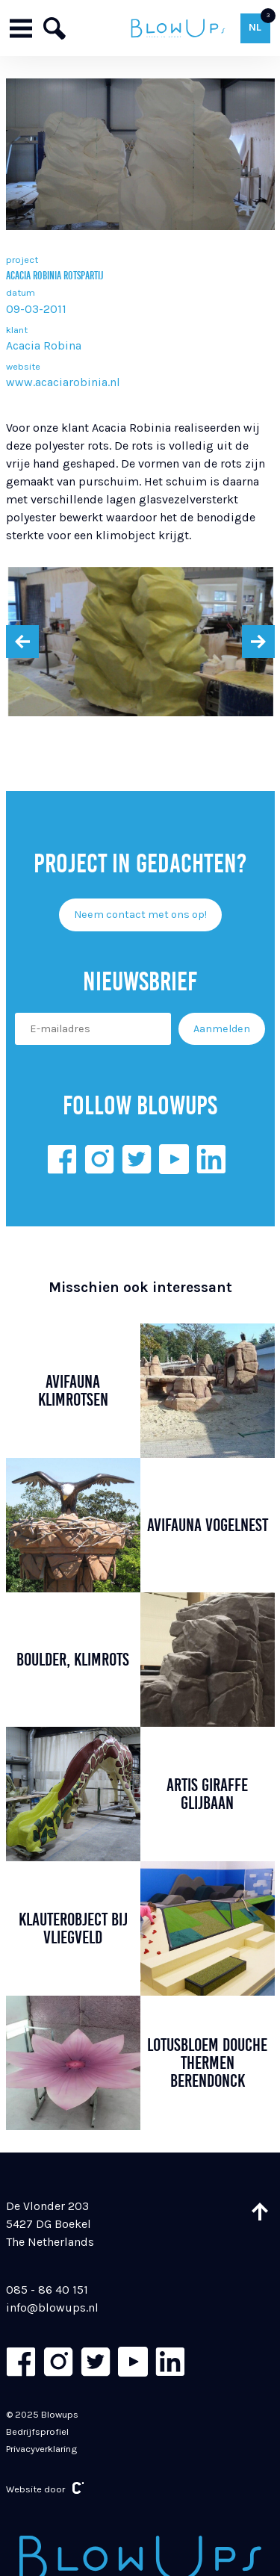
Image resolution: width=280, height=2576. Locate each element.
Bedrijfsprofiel (37, 2431)
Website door (45, 2488)
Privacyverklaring (41, 2448)
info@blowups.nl (52, 2307)
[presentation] (22, 641)
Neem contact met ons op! (140, 914)
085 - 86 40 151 (47, 2289)
